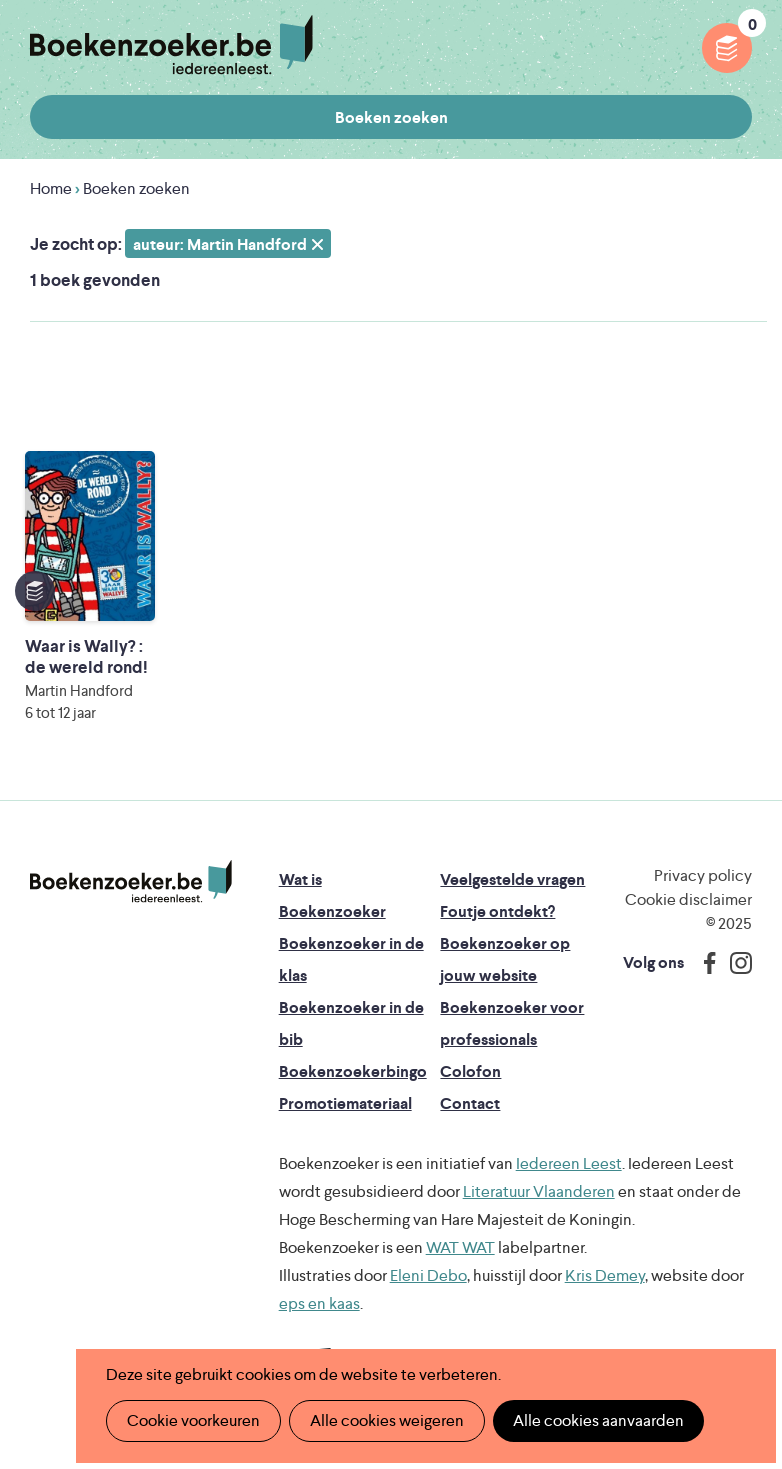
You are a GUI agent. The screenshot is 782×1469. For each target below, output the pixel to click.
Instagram (734, 963)
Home (51, 188)
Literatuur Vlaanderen (539, 1191)
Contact (470, 1103)
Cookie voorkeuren (193, 1420)
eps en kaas (319, 1303)
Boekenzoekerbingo (353, 1071)
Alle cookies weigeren (387, 1420)
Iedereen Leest (569, 1163)
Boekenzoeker (171, 45)
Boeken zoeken (391, 117)
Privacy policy (703, 875)
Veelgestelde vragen (512, 879)
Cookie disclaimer (688, 899)
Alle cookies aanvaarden (598, 1420)
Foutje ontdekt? (497, 911)
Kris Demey (605, 1275)
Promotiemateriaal (345, 1103)
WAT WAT (460, 1247)
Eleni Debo (428, 1275)
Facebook (705, 963)
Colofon (470, 1071)
